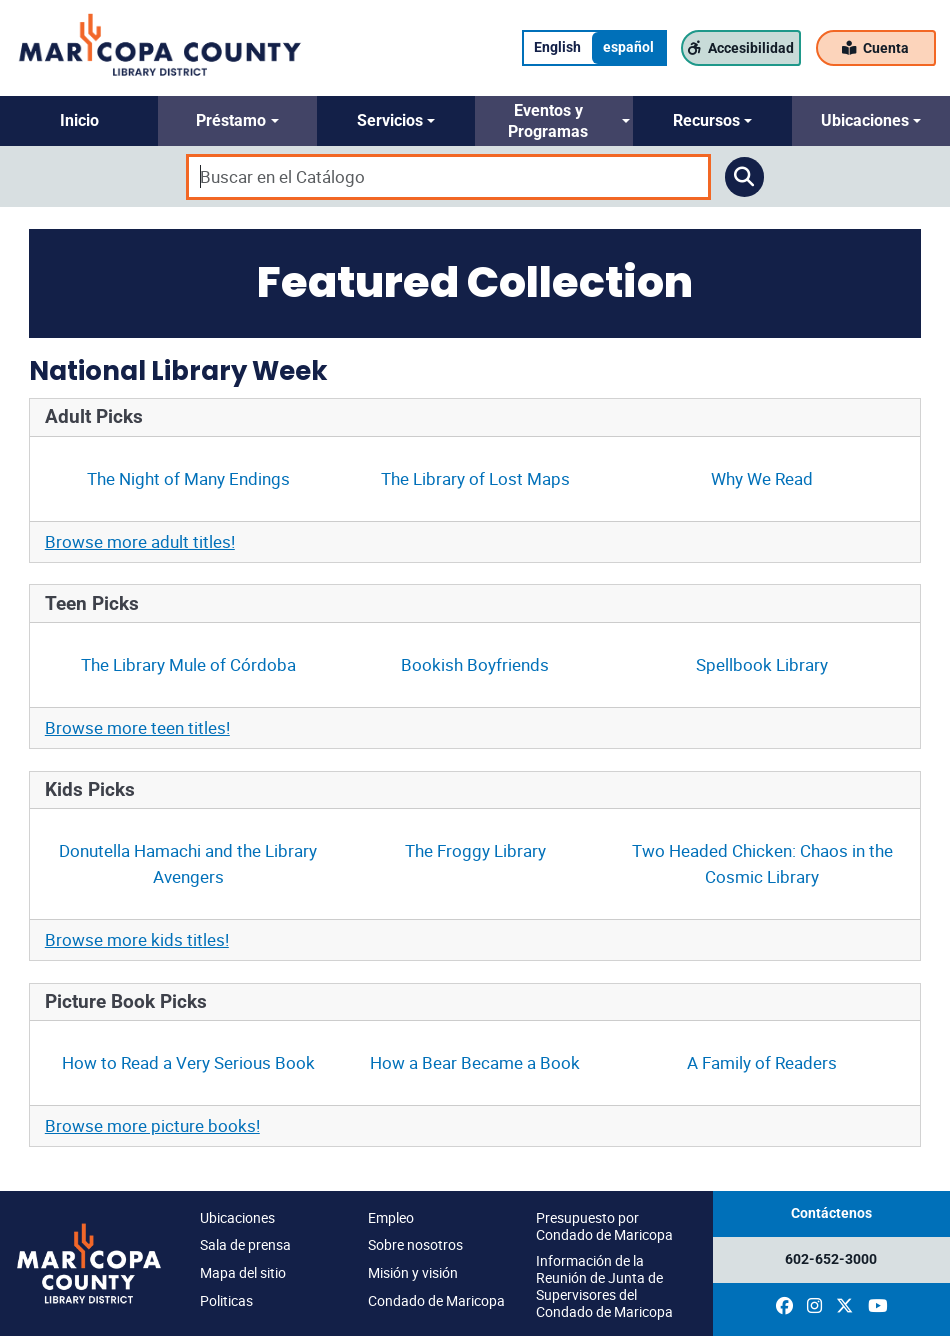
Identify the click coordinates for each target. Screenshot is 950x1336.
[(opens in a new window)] (784, 1306)
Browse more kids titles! (137, 939)
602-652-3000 (831, 1259)
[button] (79, 121)
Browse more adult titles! (140, 541)
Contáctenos (831, 1213)
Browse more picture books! (152, 1125)
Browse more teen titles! (137, 727)
